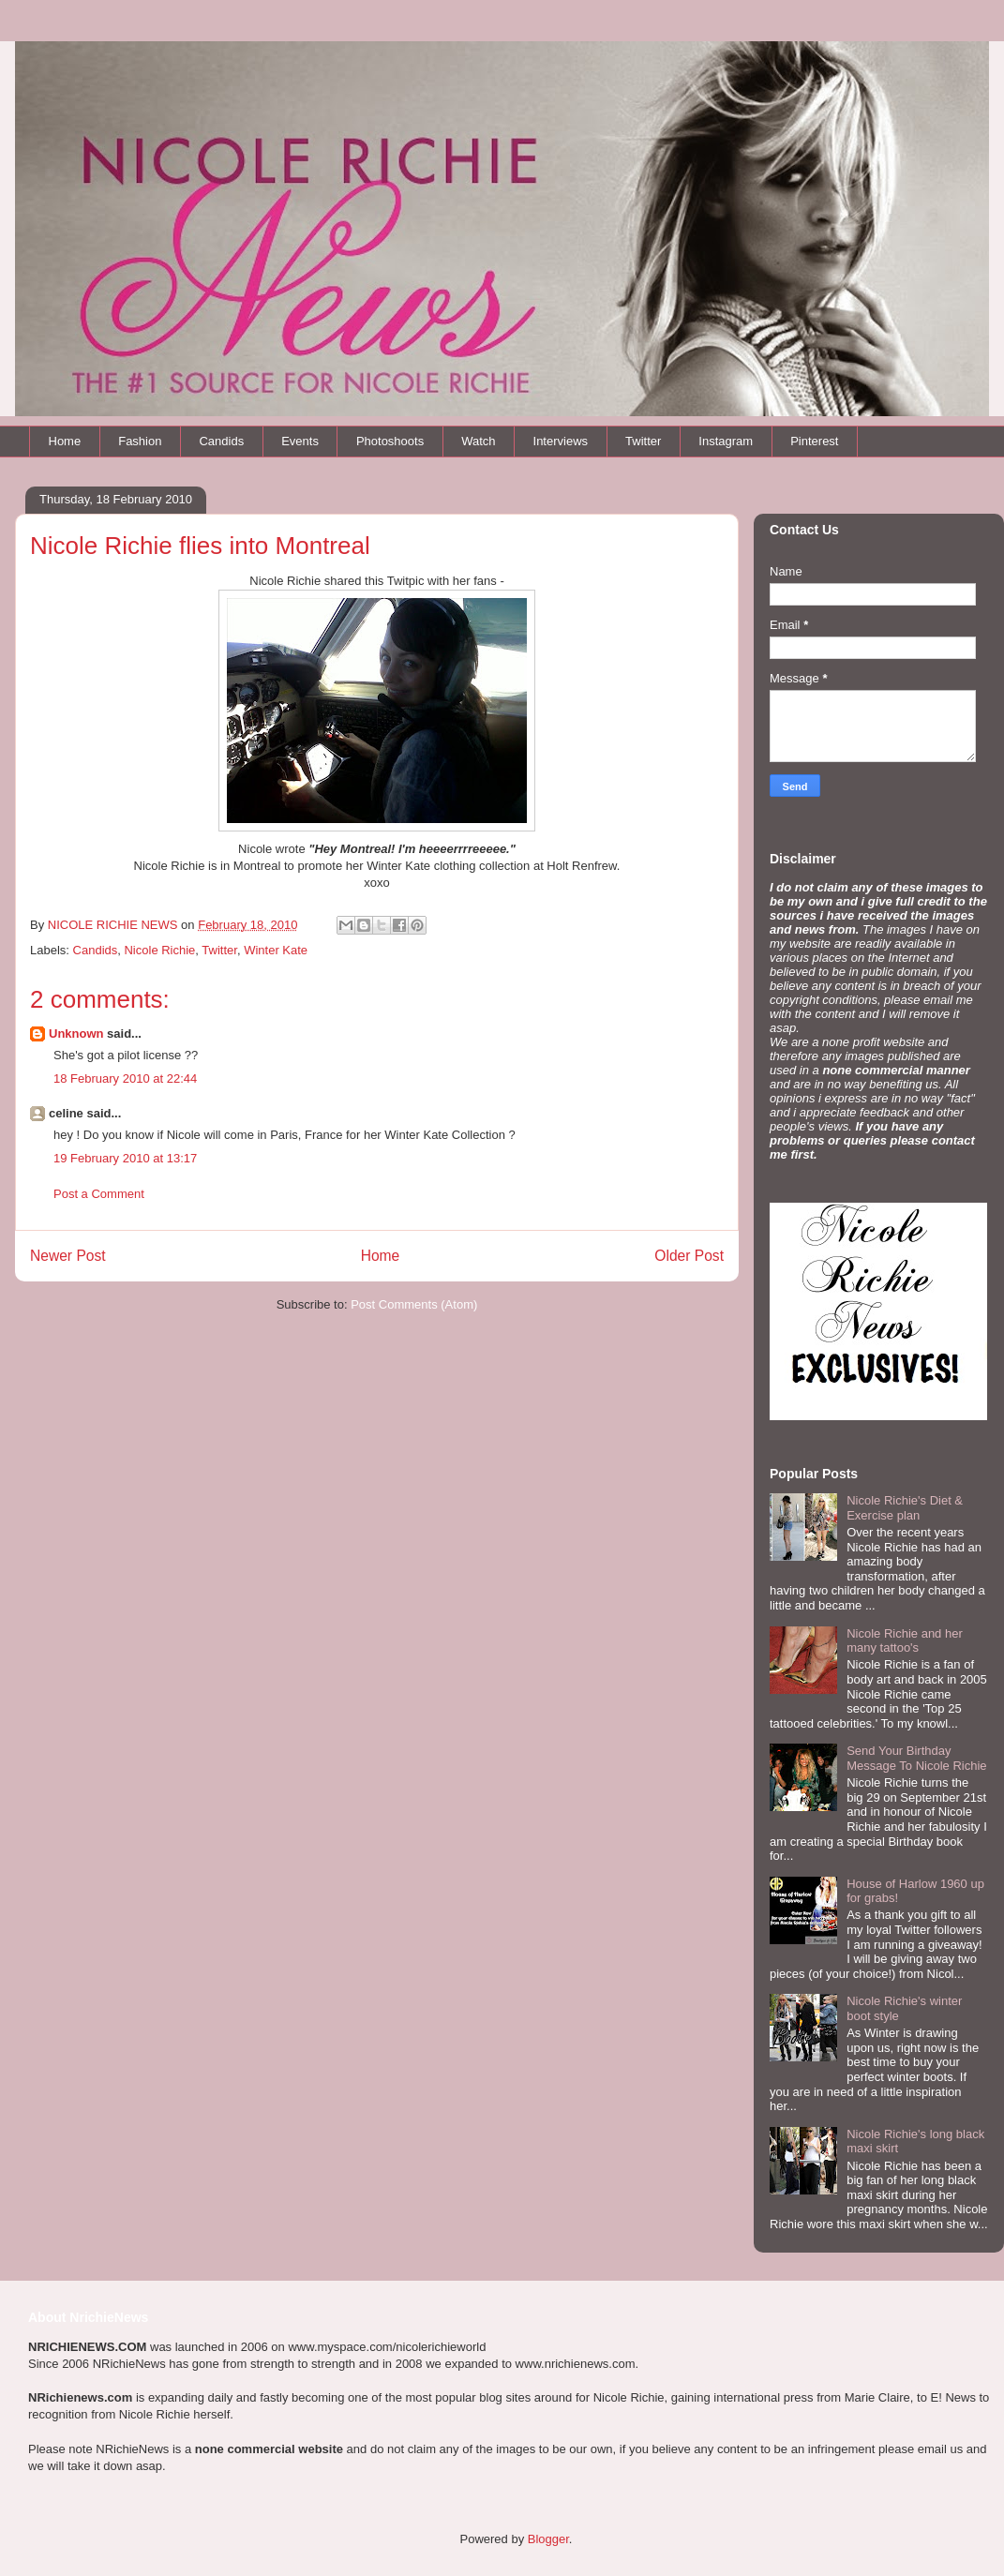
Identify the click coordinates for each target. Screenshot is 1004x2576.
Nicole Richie (159, 950)
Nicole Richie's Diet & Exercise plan (905, 1507)
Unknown (76, 1033)
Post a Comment (98, 1194)
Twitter (643, 441)
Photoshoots (390, 441)
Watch (478, 441)
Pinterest (814, 441)
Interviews (561, 441)
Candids (221, 441)
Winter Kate (275, 950)
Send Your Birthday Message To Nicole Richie (916, 1758)
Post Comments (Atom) (414, 1304)
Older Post (689, 1256)
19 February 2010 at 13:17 (125, 1158)
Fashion (139, 441)
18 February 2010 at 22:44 (125, 1078)
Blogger (548, 2539)
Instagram (725, 441)
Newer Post (68, 1256)
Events (300, 441)
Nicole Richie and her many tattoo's (905, 1640)
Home (65, 441)
